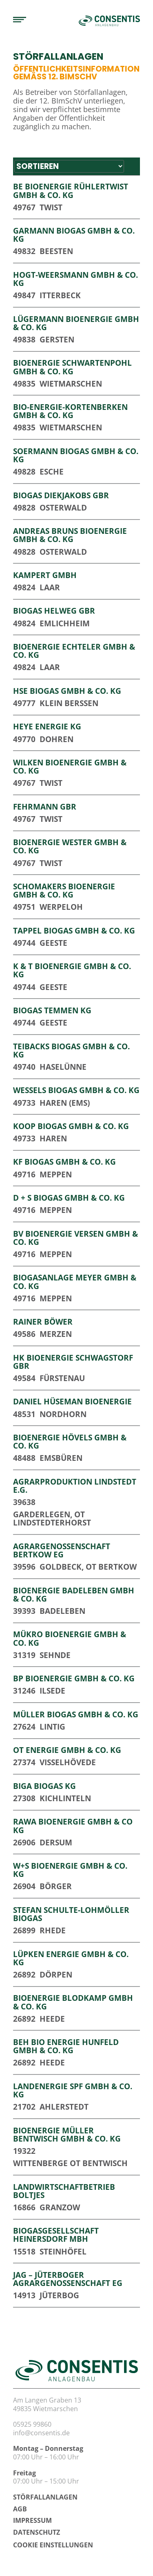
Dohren (56, 739)
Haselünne (63, 1066)
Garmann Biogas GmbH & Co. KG (74, 234)
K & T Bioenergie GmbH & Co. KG (72, 970)
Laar (50, 587)
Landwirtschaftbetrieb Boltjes (64, 2190)
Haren (53, 1138)
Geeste (53, 942)
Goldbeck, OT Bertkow (88, 1566)
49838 (24, 339)
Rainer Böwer (43, 1321)
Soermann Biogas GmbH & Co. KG (75, 455)
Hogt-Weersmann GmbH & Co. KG (75, 278)
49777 (24, 703)
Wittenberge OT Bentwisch (70, 2163)
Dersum (56, 1842)
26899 (24, 1930)
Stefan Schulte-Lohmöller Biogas (71, 1914)
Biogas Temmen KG (52, 1010)
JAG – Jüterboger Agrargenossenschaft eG (67, 2278)
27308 (24, 1798)
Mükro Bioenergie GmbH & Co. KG (69, 1638)
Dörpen (56, 1974)
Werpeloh (61, 906)
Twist (51, 207)
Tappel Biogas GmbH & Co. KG (74, 930)
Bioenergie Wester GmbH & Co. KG (69, 846)
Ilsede (52, 1690)
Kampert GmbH (45, 574)
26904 (24, 1886)
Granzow (60, 2207)
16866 (24, 2207)
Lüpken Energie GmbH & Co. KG (71, 1958)
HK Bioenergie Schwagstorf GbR (73, 1361)
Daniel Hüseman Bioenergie (72, 1401)
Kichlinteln (65, 1798)
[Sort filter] (69, 166)
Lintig (52, 1726)
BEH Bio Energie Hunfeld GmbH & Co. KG (66, 2046)
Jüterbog (59, 2295)
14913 (24, 2295)
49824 (24, 587)
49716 (24, 1174)
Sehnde (55, 1654)
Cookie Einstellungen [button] (53, 2544)
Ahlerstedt (64, 2106)
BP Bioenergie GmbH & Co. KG (74, 1678)
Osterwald (63, 507)
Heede (52, 2018)
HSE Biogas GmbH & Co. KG (67, 690)
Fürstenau (62, 1378)
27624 (24, 1726)
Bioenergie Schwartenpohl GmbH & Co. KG (72, 366)
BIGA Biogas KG (44, 1785)
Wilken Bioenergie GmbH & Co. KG (69, 766)
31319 (24, 1654)
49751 (24, 906)
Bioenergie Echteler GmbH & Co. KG (74, 650)
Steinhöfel (63, 2251)
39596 (24, 1566)
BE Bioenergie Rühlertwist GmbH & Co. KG (70, 190)
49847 (24, 295)
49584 (24, 1378)
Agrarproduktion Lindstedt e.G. (74, 1485)
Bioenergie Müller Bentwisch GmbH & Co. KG (67, 2134)
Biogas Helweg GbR (54, 610)
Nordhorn (63, 1414)
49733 (24, 1102)
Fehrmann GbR (44, 806)
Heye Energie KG (47, 726)
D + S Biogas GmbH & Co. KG (69, 1197)
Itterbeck (60, 295)
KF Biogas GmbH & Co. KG (64, 1161)
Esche (52, 471)
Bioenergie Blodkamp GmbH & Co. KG (73, 2001)
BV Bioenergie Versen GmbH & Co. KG (75, 1237)
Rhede (53, 1930)
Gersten (57, 339)
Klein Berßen (69, 703)
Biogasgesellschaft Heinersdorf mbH (56, 2234)
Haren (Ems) (65, 1102)
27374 (24, 1762)
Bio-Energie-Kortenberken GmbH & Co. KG (70, 411)
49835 (24, 383)
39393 (24, 1610)
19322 (24, 2150)
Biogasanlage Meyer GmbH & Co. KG (74, 1281)
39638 (24, 1501)
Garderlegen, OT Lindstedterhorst (52, 1518)
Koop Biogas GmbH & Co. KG (71, 1126)
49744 (24, 942)
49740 (24, 1066)
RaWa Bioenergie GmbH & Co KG (73, 1825)
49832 (24, 250)
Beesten (56, 250)
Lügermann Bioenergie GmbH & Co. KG (76, 323)
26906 (24, 1842)
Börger (56, 1886)
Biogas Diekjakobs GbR (61, 495)
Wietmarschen (71, 383)
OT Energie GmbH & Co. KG (67, 1749)
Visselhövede (68, 1762)
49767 (24, 207)
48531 (24, 1414)
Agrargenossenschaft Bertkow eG (61, 1550)
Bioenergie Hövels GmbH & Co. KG (69, 1441)
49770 (24, 739)
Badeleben (62, 1610)
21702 (24, 2106)
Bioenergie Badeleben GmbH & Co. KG (73, 1594)
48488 (24, 1457)
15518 (24, 2251)
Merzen (56, 1333)
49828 (24, 471)
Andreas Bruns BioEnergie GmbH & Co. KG (70, 534)
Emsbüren (61, 1457)
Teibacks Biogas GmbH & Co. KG (71, 1050)
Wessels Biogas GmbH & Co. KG (76, 1090)
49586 (24, 1333)
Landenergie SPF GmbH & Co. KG (72, 2090)
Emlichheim (65, 623)
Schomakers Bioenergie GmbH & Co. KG (64, 890)
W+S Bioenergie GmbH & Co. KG (70, 1869)
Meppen (56, 1174)
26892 (24, 1974)
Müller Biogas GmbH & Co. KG (75, 1714)
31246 (24, 1690)
